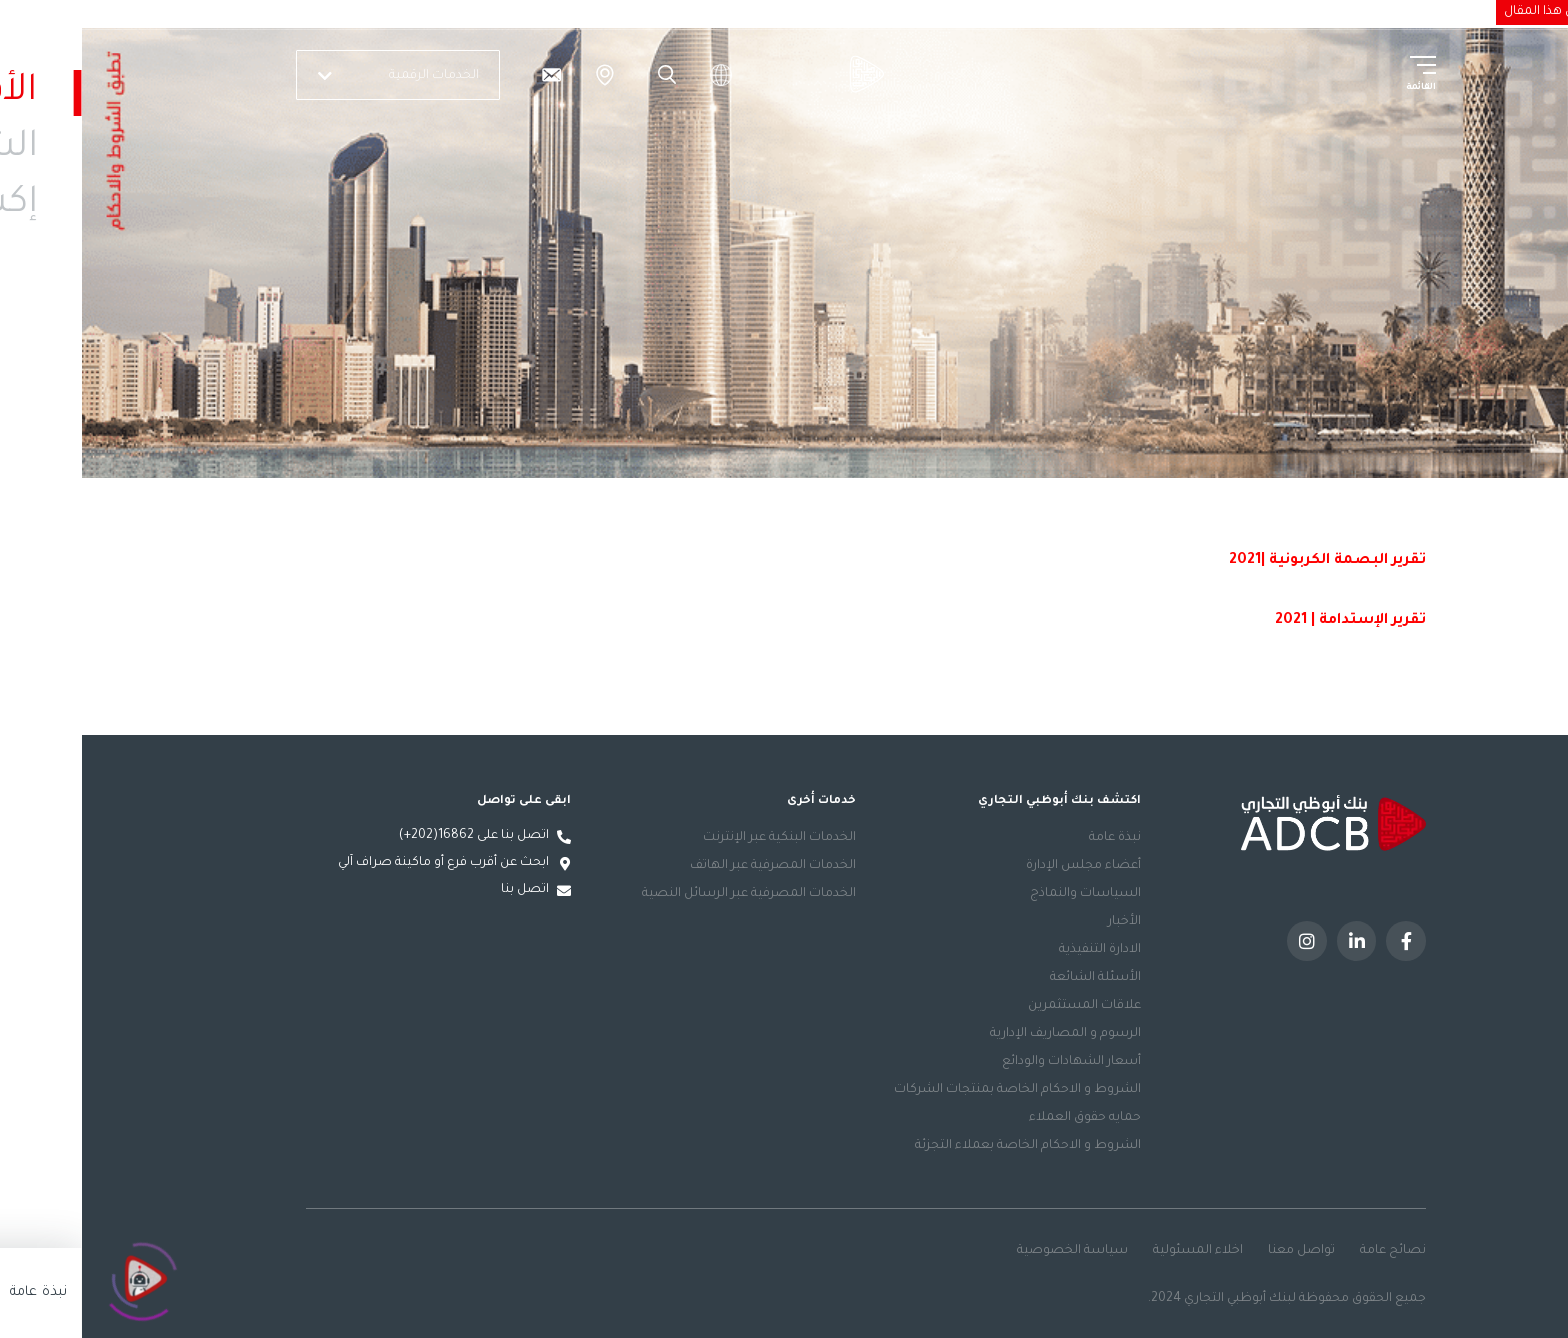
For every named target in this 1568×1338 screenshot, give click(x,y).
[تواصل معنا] (469, 75)
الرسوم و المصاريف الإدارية (983, 1034)
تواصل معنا (1219, 1251)
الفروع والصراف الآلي (523, 75)
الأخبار (1042, 922)
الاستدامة (1137, 11)
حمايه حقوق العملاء (1003, 1118)
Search (582, 75)
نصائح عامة (1311, 1251)
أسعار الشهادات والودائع (989, 1062)
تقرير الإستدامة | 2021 (1268, 621)
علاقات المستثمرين (1002, 1006)
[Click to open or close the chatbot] (60, 1277)
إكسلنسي (1210, 11)
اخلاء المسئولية (1116, 1251)
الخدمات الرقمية (319, 76)
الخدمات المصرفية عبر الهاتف (691, 866)
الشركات (1279, 11)
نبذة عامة (1033, 838)
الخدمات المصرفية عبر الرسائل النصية (667, 894)
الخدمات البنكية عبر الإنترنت (697, 838)
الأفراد (1337, 11)
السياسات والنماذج (1003, 894)
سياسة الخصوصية (990, 1251)
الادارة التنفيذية (1018, 950)
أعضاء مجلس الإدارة (1001, 866)
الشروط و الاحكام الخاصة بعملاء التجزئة (946, 1146)
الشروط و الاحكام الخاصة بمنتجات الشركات (935, 1090)
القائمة (1339, 88)
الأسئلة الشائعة (1013, 978)
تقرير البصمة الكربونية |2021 (1245, 561)
